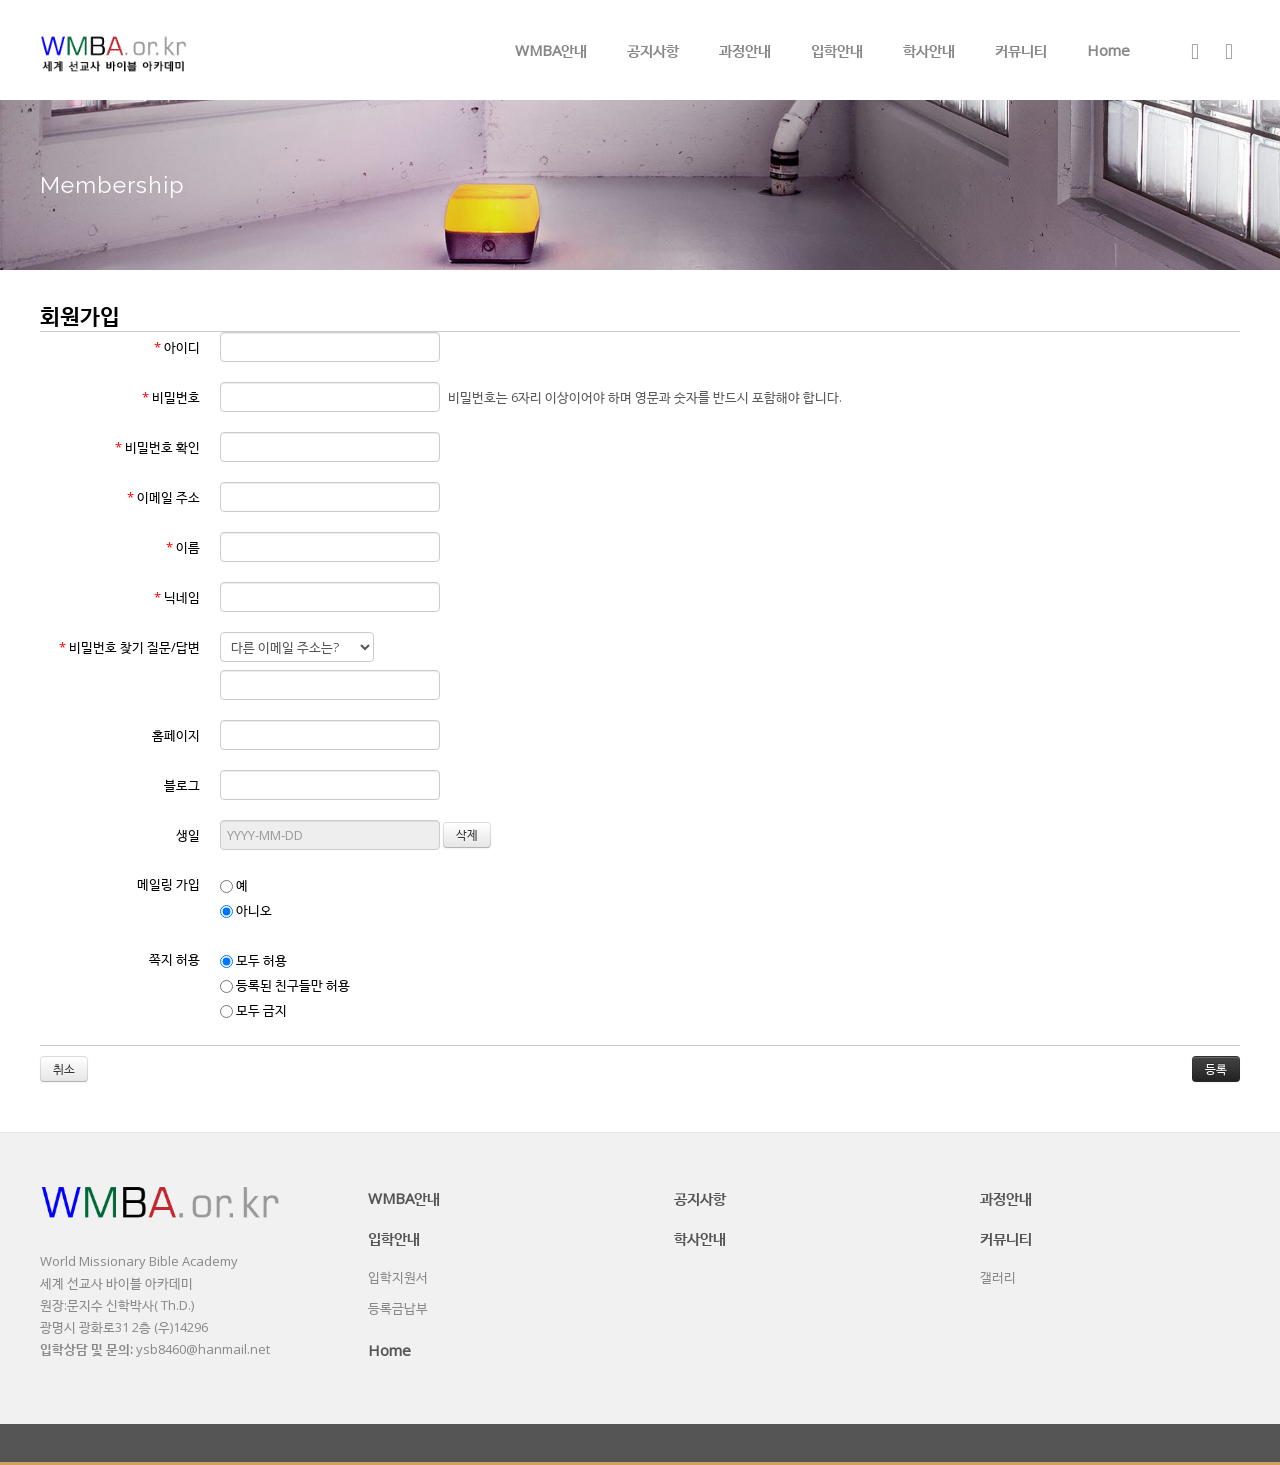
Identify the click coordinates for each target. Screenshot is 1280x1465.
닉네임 (177, 597)
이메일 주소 (163, 497)
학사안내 (929, 50)
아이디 (177, 347)
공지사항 (653, 50)
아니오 (246, 910)
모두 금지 (253, 1010)
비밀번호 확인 (157, 447)
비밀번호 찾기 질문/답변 (129, 647)
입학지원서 (398, 1277)
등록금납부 (398, 1308)
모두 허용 (253, 960)
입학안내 (837, 50)
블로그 (182, 785)
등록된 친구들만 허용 (285, 985)
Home (1108, 50)
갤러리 (998, 1277)
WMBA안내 (551, 50)
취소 (64, 1068)
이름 (183, 547)
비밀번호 (171, 397)
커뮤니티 (1021, 50)
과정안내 (745, 50)
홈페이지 (176, 735)
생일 (188, 835)
